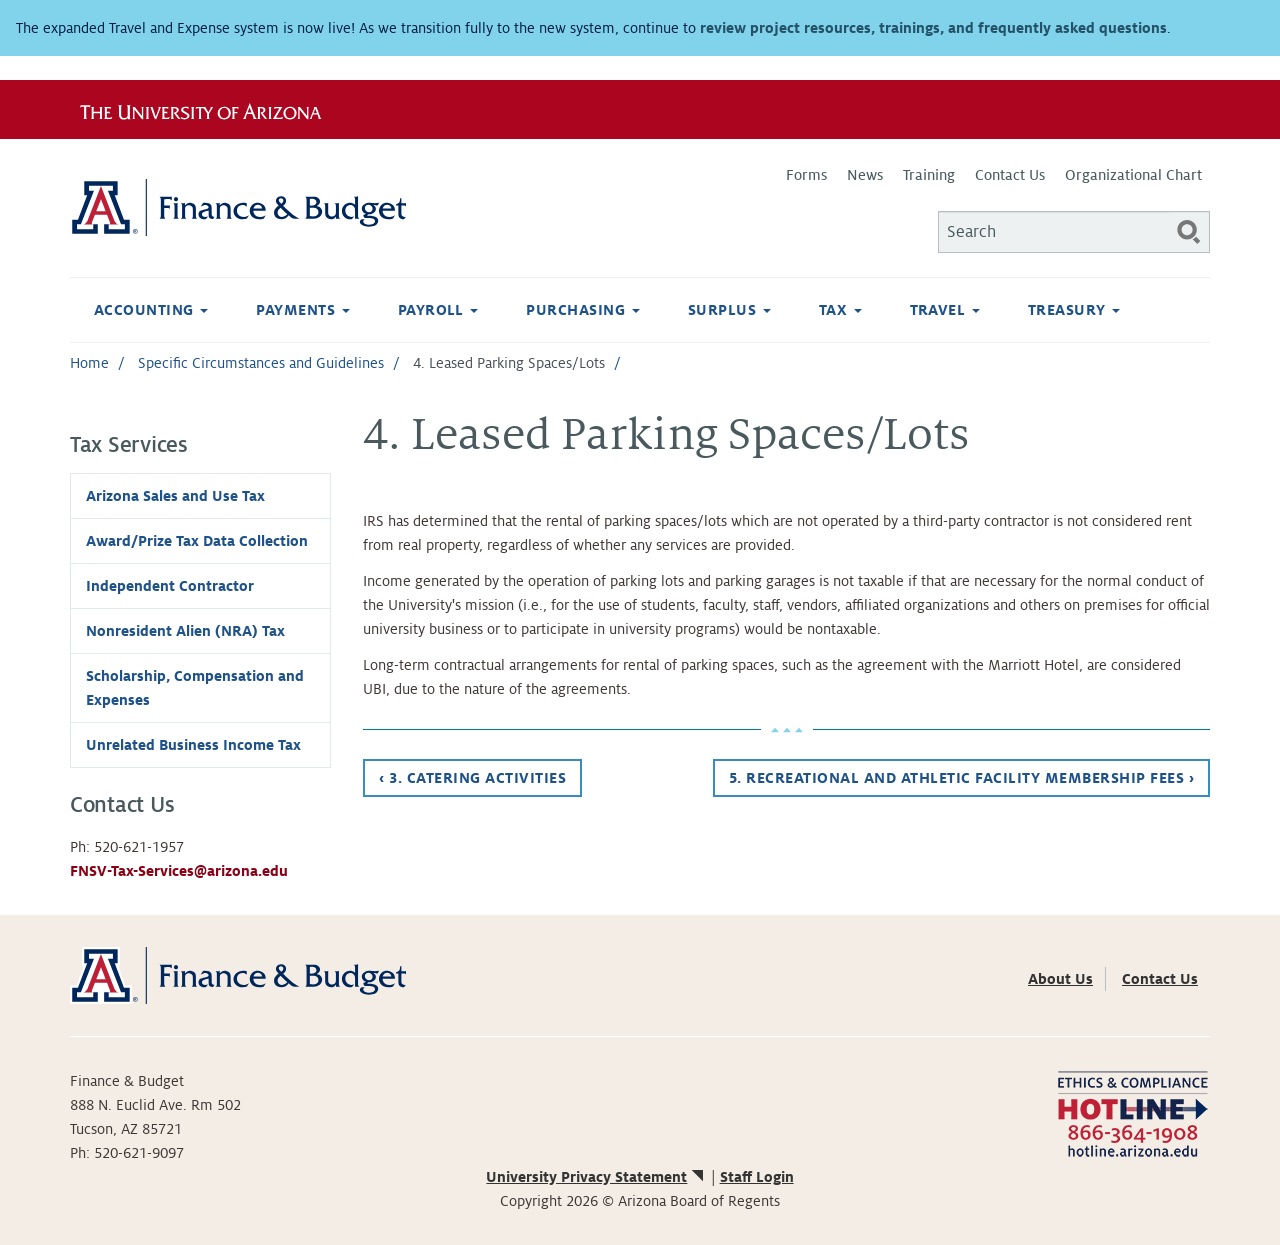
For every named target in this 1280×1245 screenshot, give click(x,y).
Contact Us (1010, 175)
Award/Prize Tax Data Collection (197, 541)
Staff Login (757, 1177)
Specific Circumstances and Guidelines (261, 363)
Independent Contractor (170, 586)
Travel (945, 310)
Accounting (151, 310)
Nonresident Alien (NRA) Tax (185, 631)
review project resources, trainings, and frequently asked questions (933, 28)
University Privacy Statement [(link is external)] (596, 1177)
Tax (840, 310)
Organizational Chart (1133, 175)
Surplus (729, 310)
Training (929, 175)
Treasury (1074, 310)
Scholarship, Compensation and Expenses (195, 688)
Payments (302, 310)
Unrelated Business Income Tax (193, 745)
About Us (1060, 979)
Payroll (438, 310)
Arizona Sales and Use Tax (175, 496)
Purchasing (582, 310)
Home (89, 363)
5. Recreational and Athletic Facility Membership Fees (962, 778)
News (865, 175)
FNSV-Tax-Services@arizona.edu (179, 871)
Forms (806, 175)
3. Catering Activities (472, 778)
